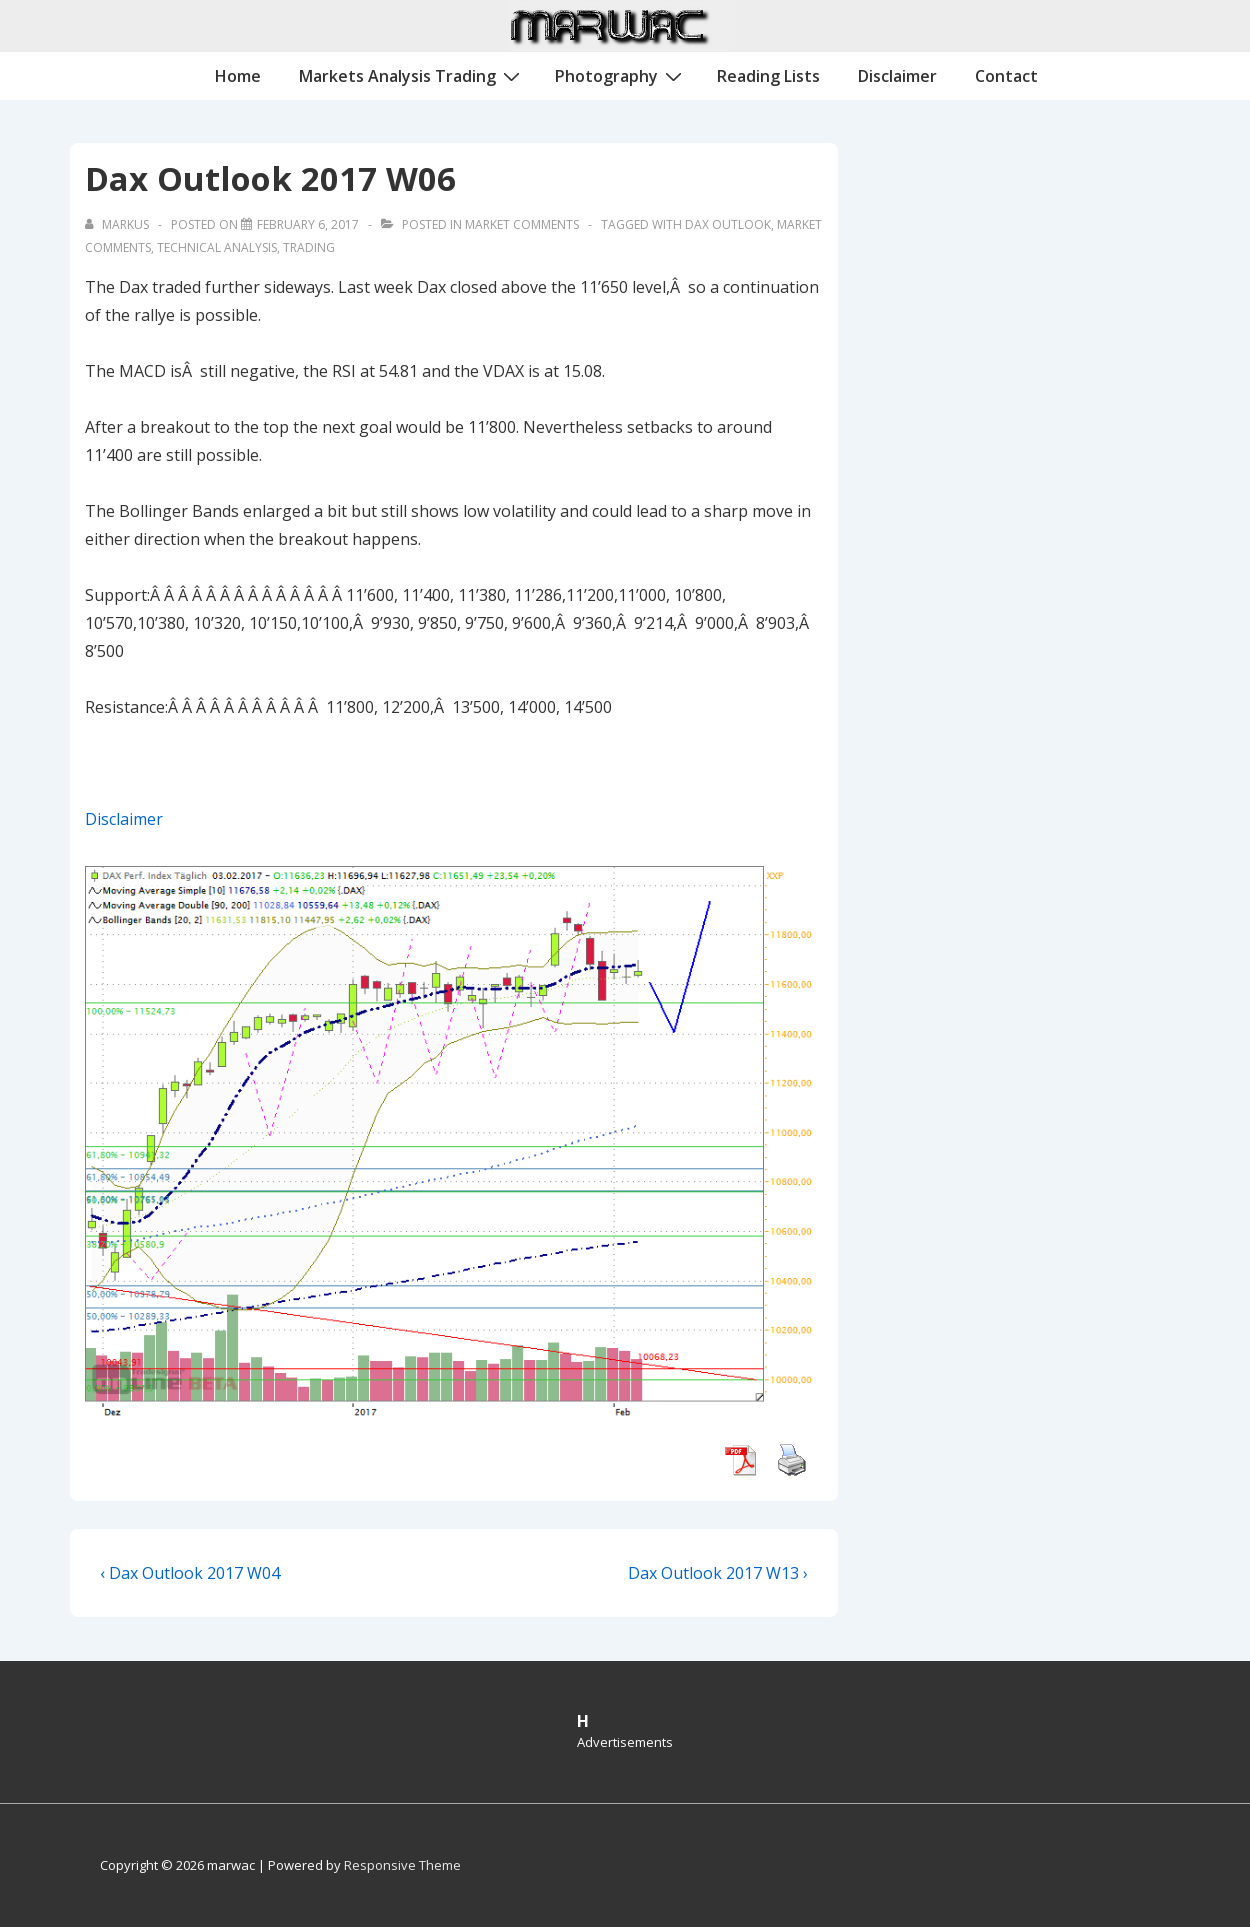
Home (238, 76)
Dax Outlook (728, 224)
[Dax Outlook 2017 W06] (308, 224)
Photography (621, 75)
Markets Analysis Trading (412, 75)
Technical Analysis (217, 247)
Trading (309, 247)
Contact (1006, 76)
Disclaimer (897, 76)
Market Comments (522, 224)
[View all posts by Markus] (118, 224)
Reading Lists (768, 76)
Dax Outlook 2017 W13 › (718, 1573)
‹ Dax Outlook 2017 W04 (190, 1573)
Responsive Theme (402, 1865)
